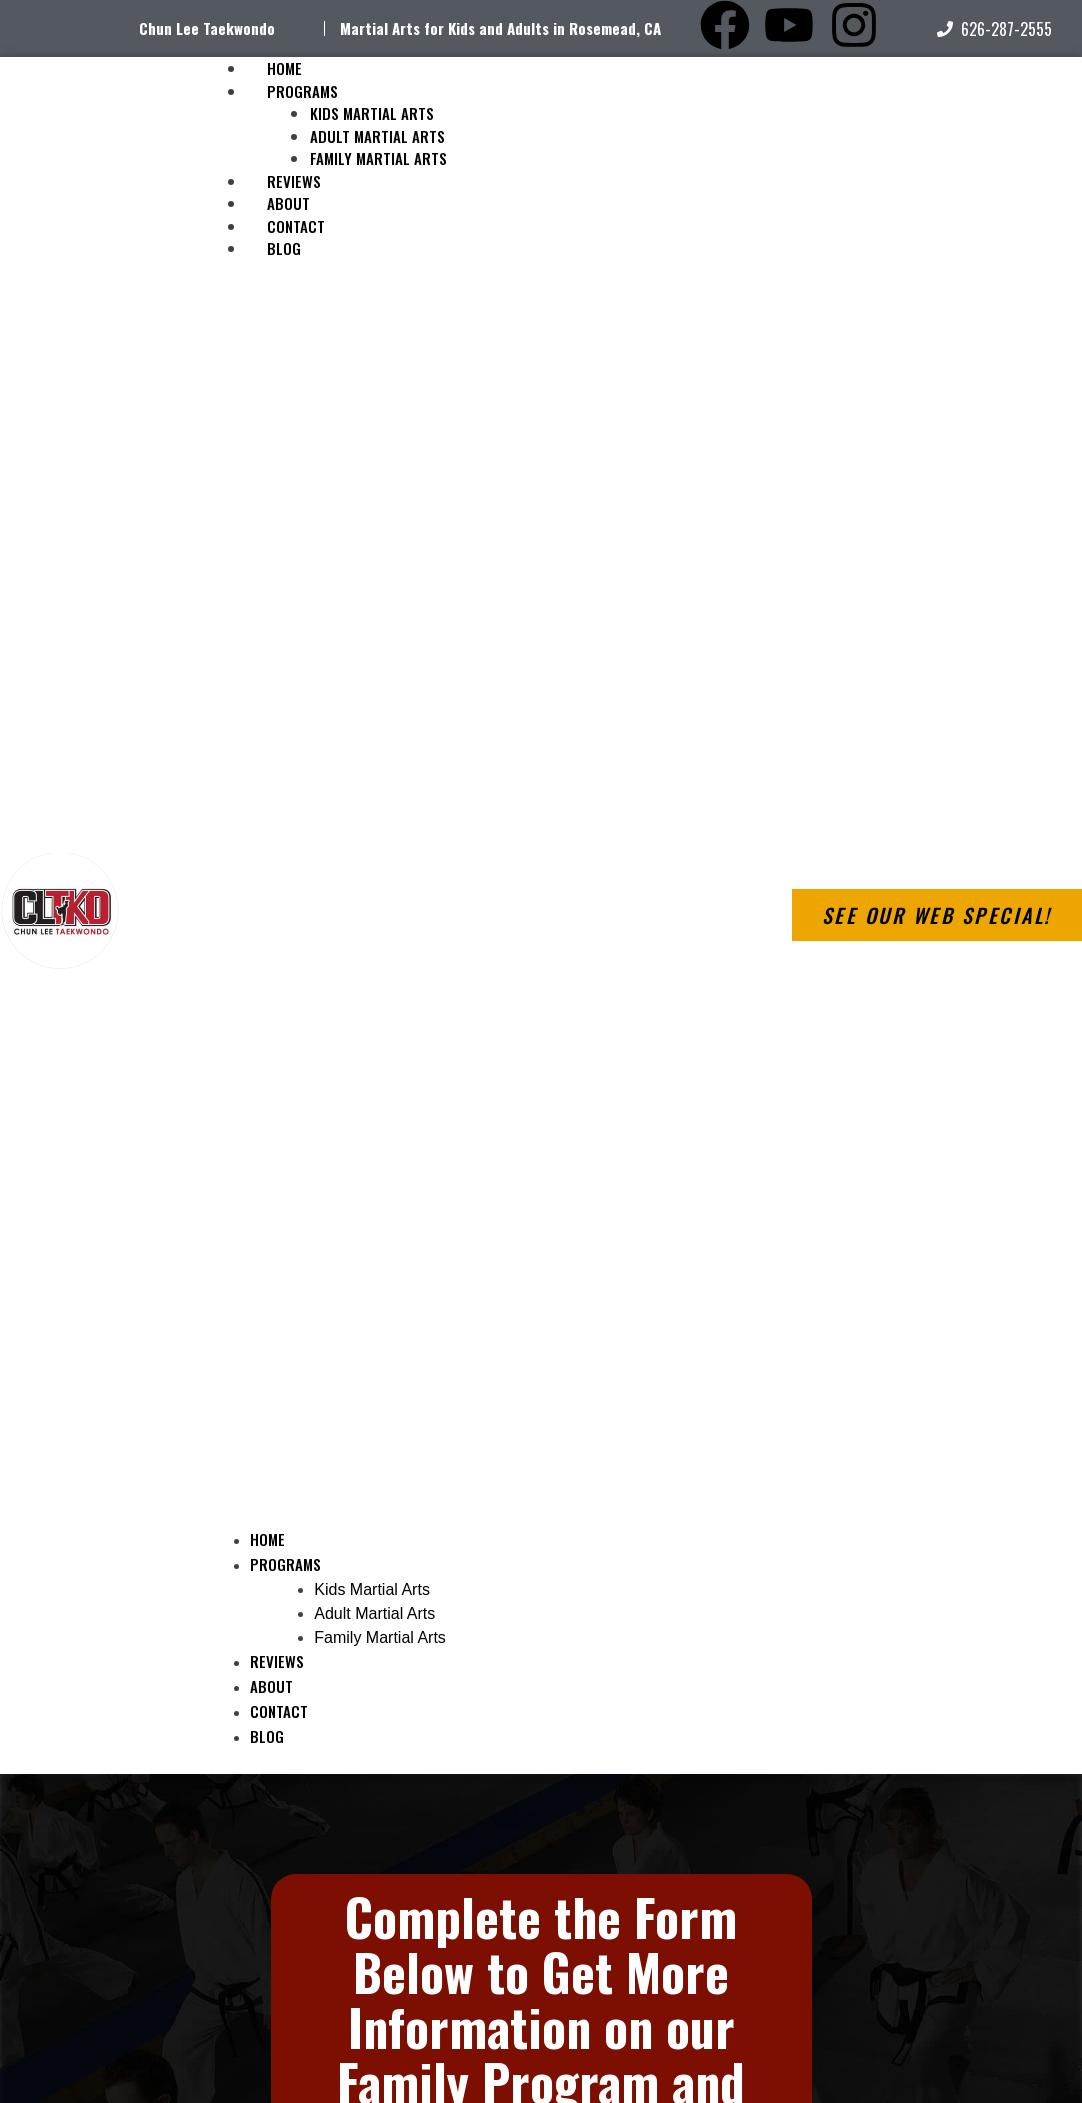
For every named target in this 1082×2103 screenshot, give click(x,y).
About (271, 1686)
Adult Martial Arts (377, 136)
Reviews (277, 1661)
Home (267, 1539)
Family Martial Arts (378, 158)
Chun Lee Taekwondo (207, 28)
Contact (279, 1711)
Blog (284, 248)
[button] (470, 905)
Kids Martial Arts (372, 113)
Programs (302, 91)
